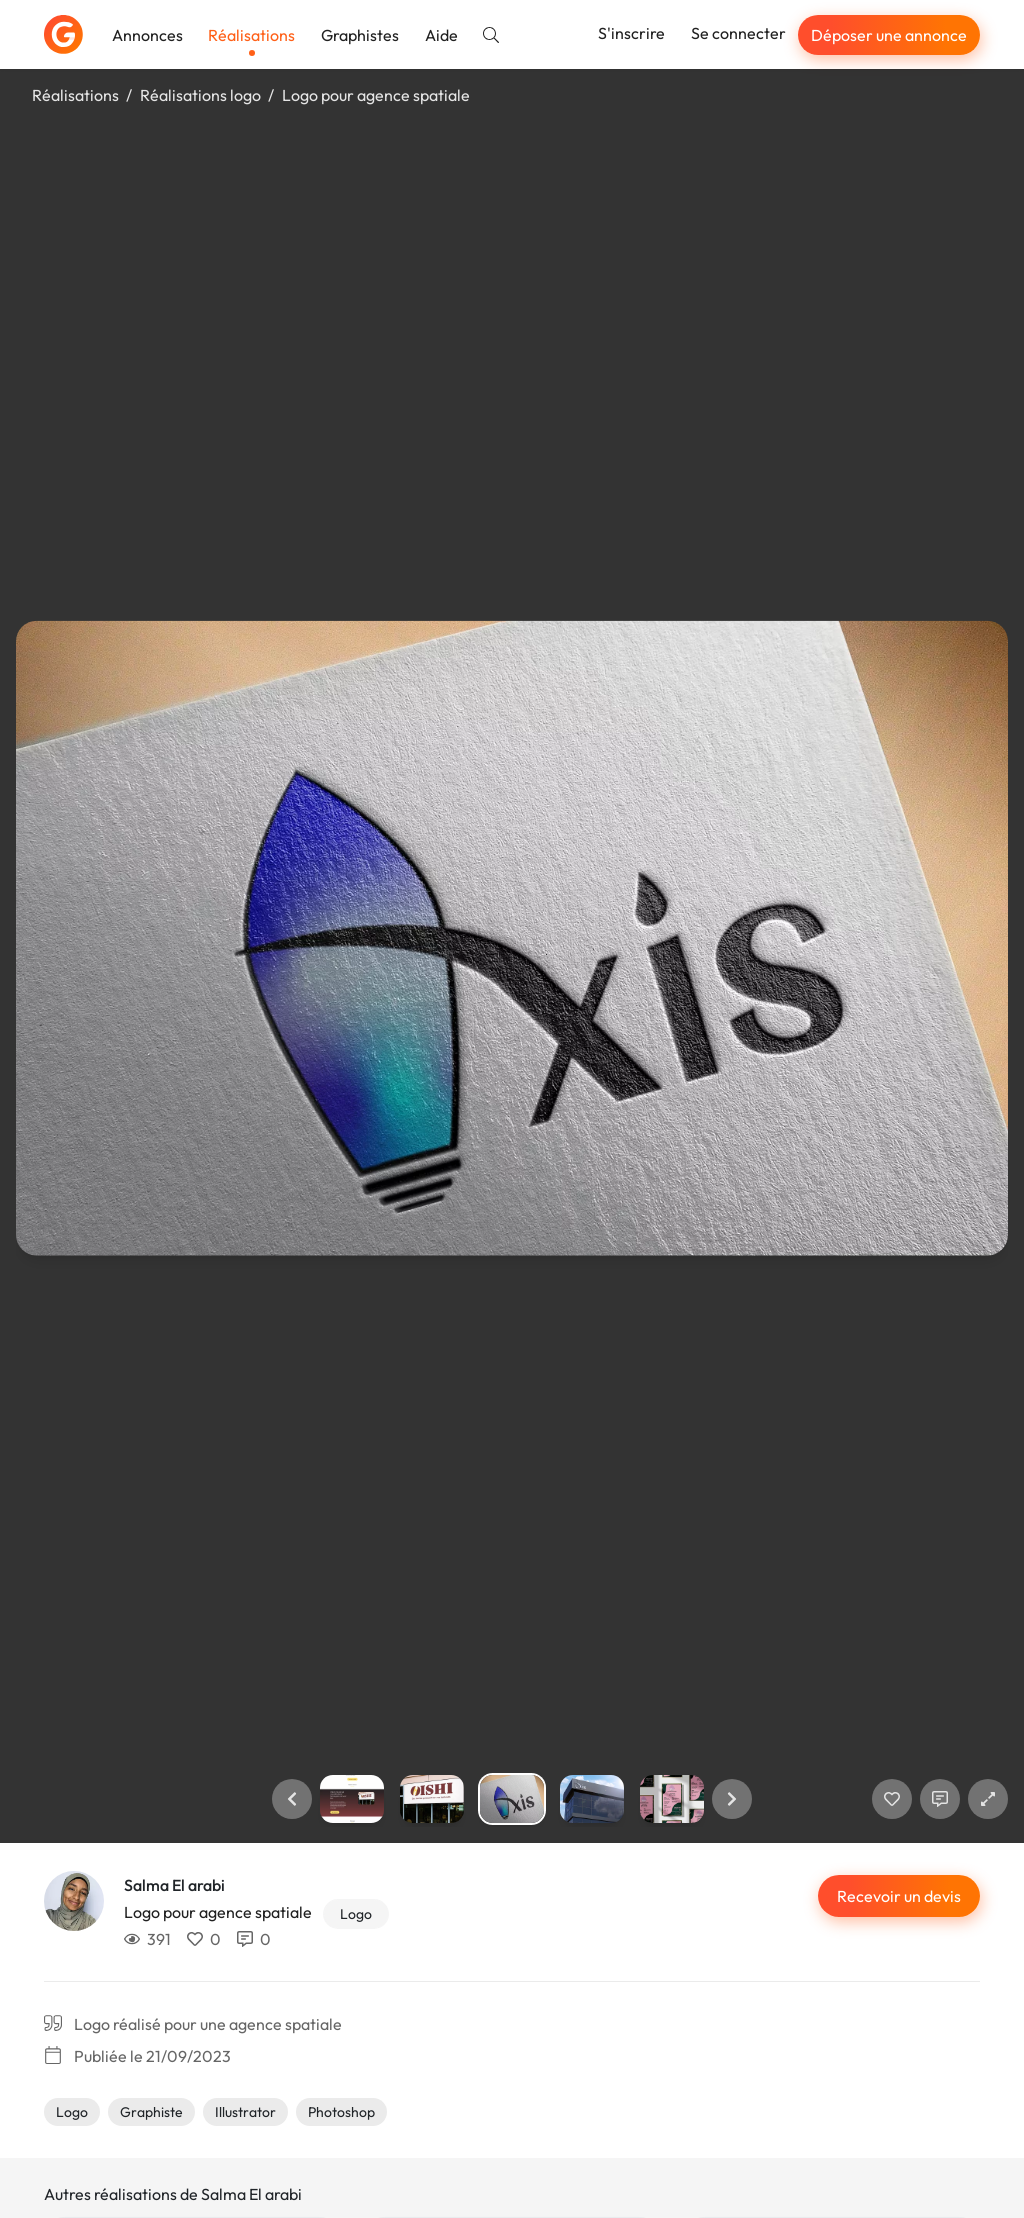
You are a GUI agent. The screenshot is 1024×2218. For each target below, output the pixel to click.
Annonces (147, 35)
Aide (441, 35)
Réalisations (251, 35)
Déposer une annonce (889, 35)
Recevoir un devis (899, 1896)
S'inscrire (631, 33)
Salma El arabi (174, 1885)
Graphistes (360, 35)
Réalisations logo (200, 95)
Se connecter (738, 33)
